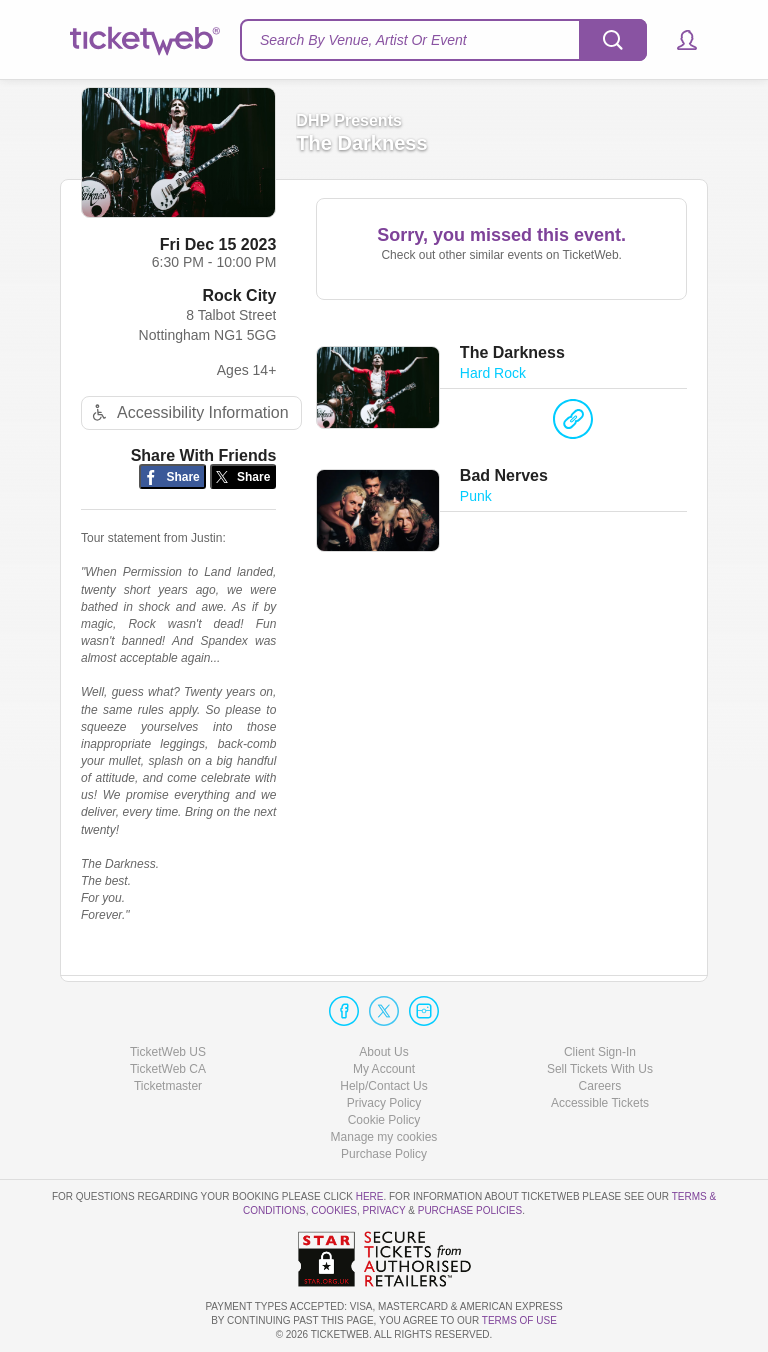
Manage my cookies (384, 1137)
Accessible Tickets (600, 1103)
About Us (383, 1052)
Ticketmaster (168, 1086)
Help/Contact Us (383, 1086)
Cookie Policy (384, 1120)
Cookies (334, 1210)
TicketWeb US (168, 1052)
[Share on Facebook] (172, 476)
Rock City (240, 295)
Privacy (384, 1210)
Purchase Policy (384, 1154)
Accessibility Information (188, 412)
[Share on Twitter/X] (243, 476)
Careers (600, 1086)
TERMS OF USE (519, 1320)
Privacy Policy (384, 1103)
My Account (384, 1069)
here (370, 1196)
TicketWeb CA (168, 1069)
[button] (677, 40)
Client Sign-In (600, 1052)
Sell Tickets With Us (600, 1069)
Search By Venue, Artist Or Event (363, 40)
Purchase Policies (470, 1210)
